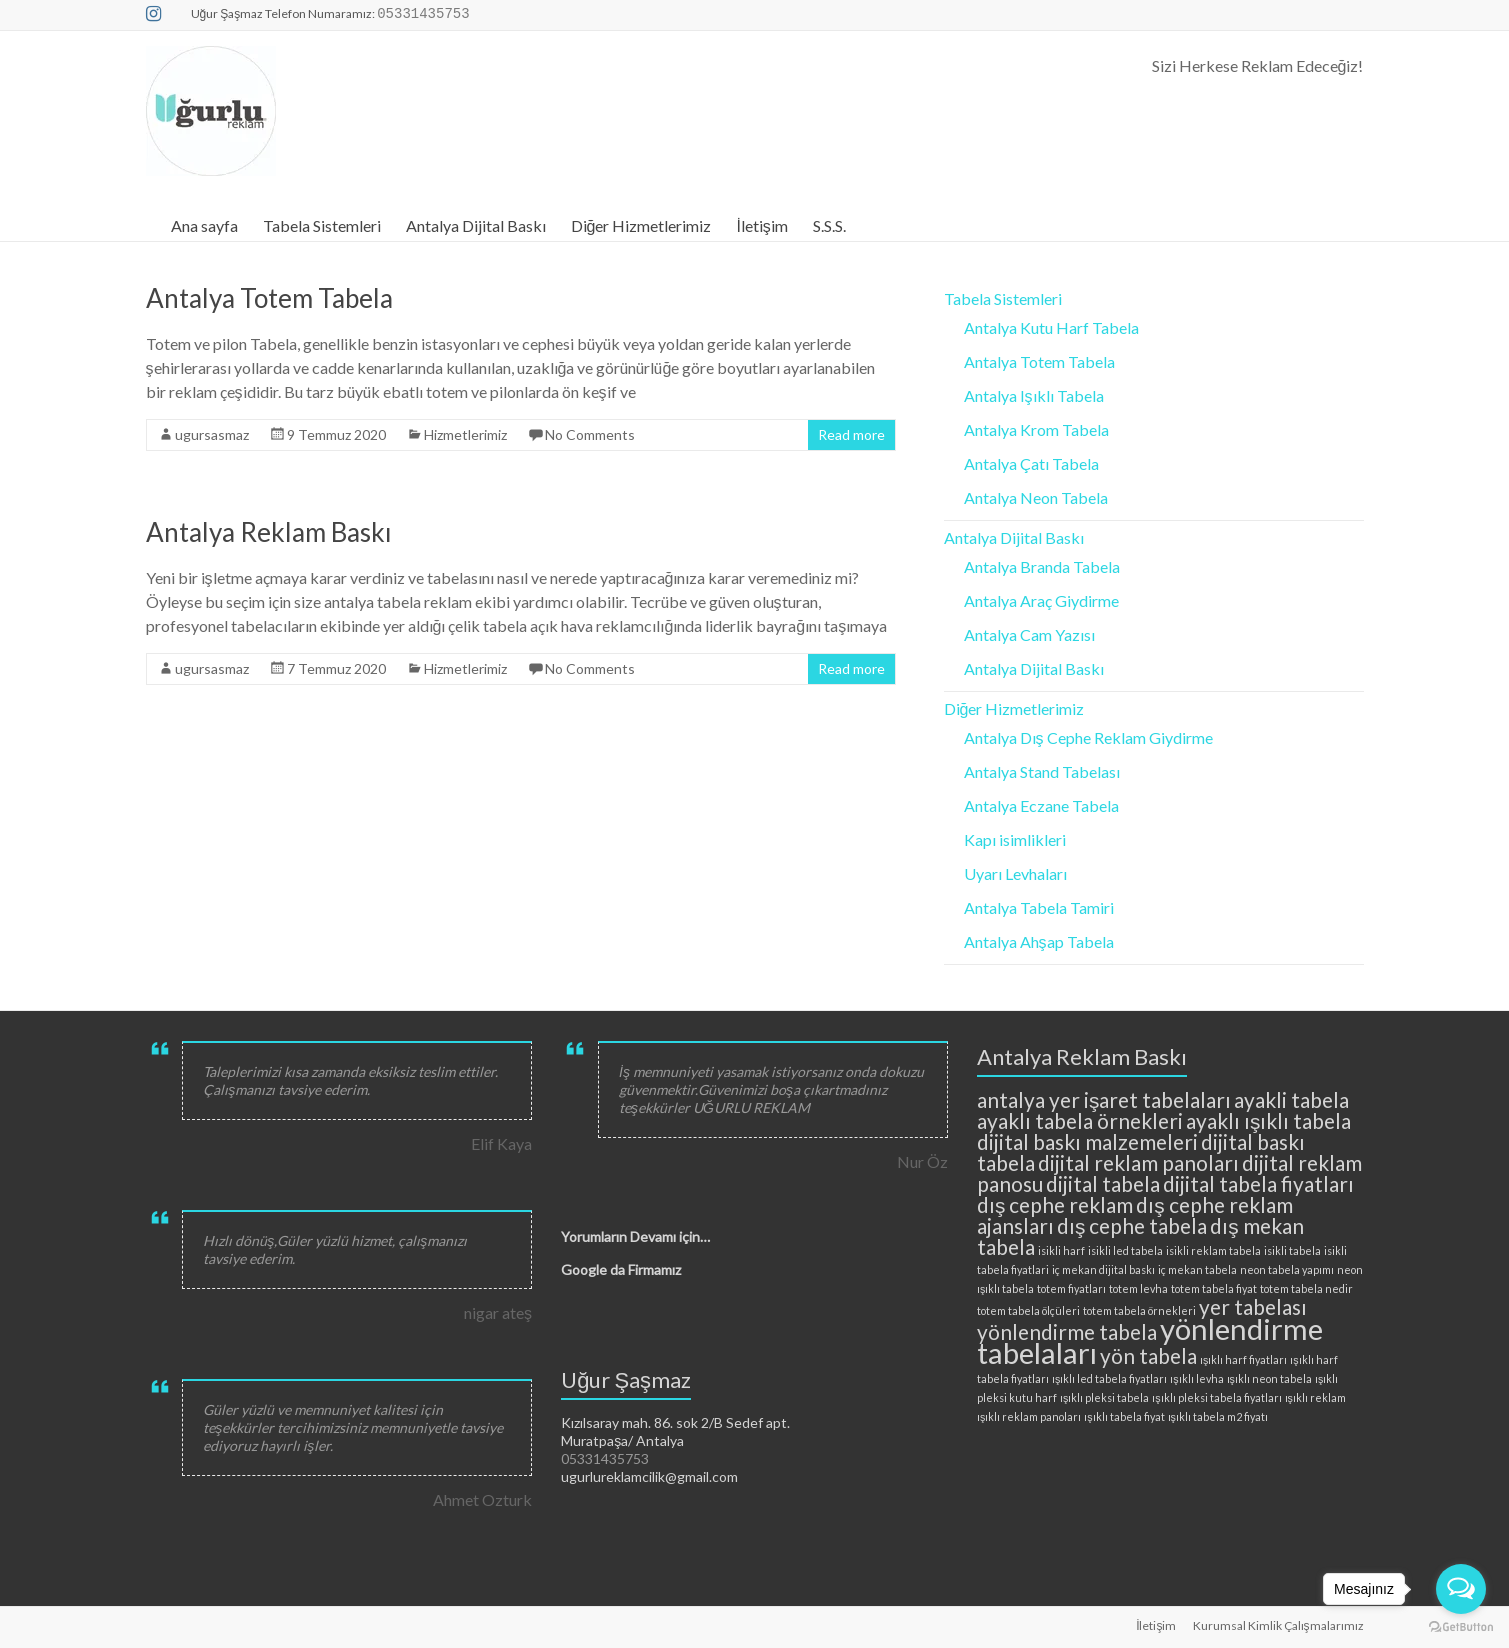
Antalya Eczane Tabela (1041, 805)
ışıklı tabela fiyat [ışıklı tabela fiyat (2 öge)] (1124, 1416)
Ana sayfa (204, 225)
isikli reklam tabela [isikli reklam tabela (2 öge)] (1213, 1250)
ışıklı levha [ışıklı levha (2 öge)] (1196, 1378)
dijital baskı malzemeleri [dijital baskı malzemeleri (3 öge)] (1087, 1141)
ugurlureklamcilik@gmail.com (649, 1476)
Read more (851, 434)
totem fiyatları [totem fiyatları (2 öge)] (1071, 1288)
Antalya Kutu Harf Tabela (1051, 327)
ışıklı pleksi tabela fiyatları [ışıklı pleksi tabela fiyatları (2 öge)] (1216, 1397)
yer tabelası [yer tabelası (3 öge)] (1253, 1306)
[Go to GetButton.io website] (1461, 1627)
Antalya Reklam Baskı (269, 532)
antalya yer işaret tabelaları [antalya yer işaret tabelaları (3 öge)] (1104, 1099)
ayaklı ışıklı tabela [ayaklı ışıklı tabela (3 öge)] (1268, 1120)
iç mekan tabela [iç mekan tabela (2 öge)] (1197, 1269)
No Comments (590, 434)
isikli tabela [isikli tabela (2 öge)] (1292, 1250)
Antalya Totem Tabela (269, 298)
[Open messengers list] (1461, 1589)
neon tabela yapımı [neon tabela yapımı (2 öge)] (1287, 1269)
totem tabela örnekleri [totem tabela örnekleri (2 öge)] (1139, 1310)
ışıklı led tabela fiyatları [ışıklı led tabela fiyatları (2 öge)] (1109, 1378)
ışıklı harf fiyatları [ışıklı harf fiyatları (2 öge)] (1243, 1359)
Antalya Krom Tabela (1036, 429)
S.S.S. (829, 225)
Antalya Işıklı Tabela (1034, 395)
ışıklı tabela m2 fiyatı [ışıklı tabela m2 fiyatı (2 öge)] (1218, 1416)
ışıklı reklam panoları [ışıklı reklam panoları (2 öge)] (1029, 1416)
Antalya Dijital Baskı (476, 225)
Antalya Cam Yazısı (1029, 634)
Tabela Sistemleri (322, 225)
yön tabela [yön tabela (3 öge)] (1148, 1355)
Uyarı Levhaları (1015, 873)
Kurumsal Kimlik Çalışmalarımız (1278, 1625)
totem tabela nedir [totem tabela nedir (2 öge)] (1306, 1288)
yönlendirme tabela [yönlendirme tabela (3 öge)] (1067, 1331)
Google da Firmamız (621, 1269)
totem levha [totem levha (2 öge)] (1138, 1288)
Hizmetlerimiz (465, 434)
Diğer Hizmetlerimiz (641, 225)
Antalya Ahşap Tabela (1039, 941)
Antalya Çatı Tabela (1031, 463)
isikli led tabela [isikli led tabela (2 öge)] (1125, 1250)
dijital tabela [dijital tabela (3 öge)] (1103, 1183)
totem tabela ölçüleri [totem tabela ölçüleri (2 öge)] (1028, 1310)
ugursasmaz (212, 434)
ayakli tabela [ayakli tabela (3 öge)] (1291, 1099)
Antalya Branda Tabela (1042, 566)
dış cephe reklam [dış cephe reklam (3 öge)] (1055, 1204)
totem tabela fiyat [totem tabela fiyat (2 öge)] (1214, 1288)
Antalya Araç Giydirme (1041, 600)
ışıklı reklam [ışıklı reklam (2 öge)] (1315, 1397)
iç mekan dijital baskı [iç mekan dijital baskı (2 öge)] (1103, 1269)
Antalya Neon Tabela (1036, 497)
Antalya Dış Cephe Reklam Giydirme (1088, 737)
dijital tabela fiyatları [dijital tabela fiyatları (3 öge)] (1258, 1183)
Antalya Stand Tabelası (1042, 771)
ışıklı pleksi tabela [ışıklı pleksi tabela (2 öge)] (1104, 1397)
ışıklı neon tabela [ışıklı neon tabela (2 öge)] (1269, 1378)
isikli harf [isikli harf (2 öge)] (1061, 1250)
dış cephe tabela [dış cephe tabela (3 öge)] (1132, 1225)
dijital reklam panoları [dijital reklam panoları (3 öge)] (1138, 1162)
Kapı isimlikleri (1015, 839)
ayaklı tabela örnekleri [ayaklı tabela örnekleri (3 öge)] (1080, 1120)
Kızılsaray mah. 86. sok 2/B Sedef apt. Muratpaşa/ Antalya (675, 1431)
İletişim (761, 225)
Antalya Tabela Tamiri (1039, 907)
